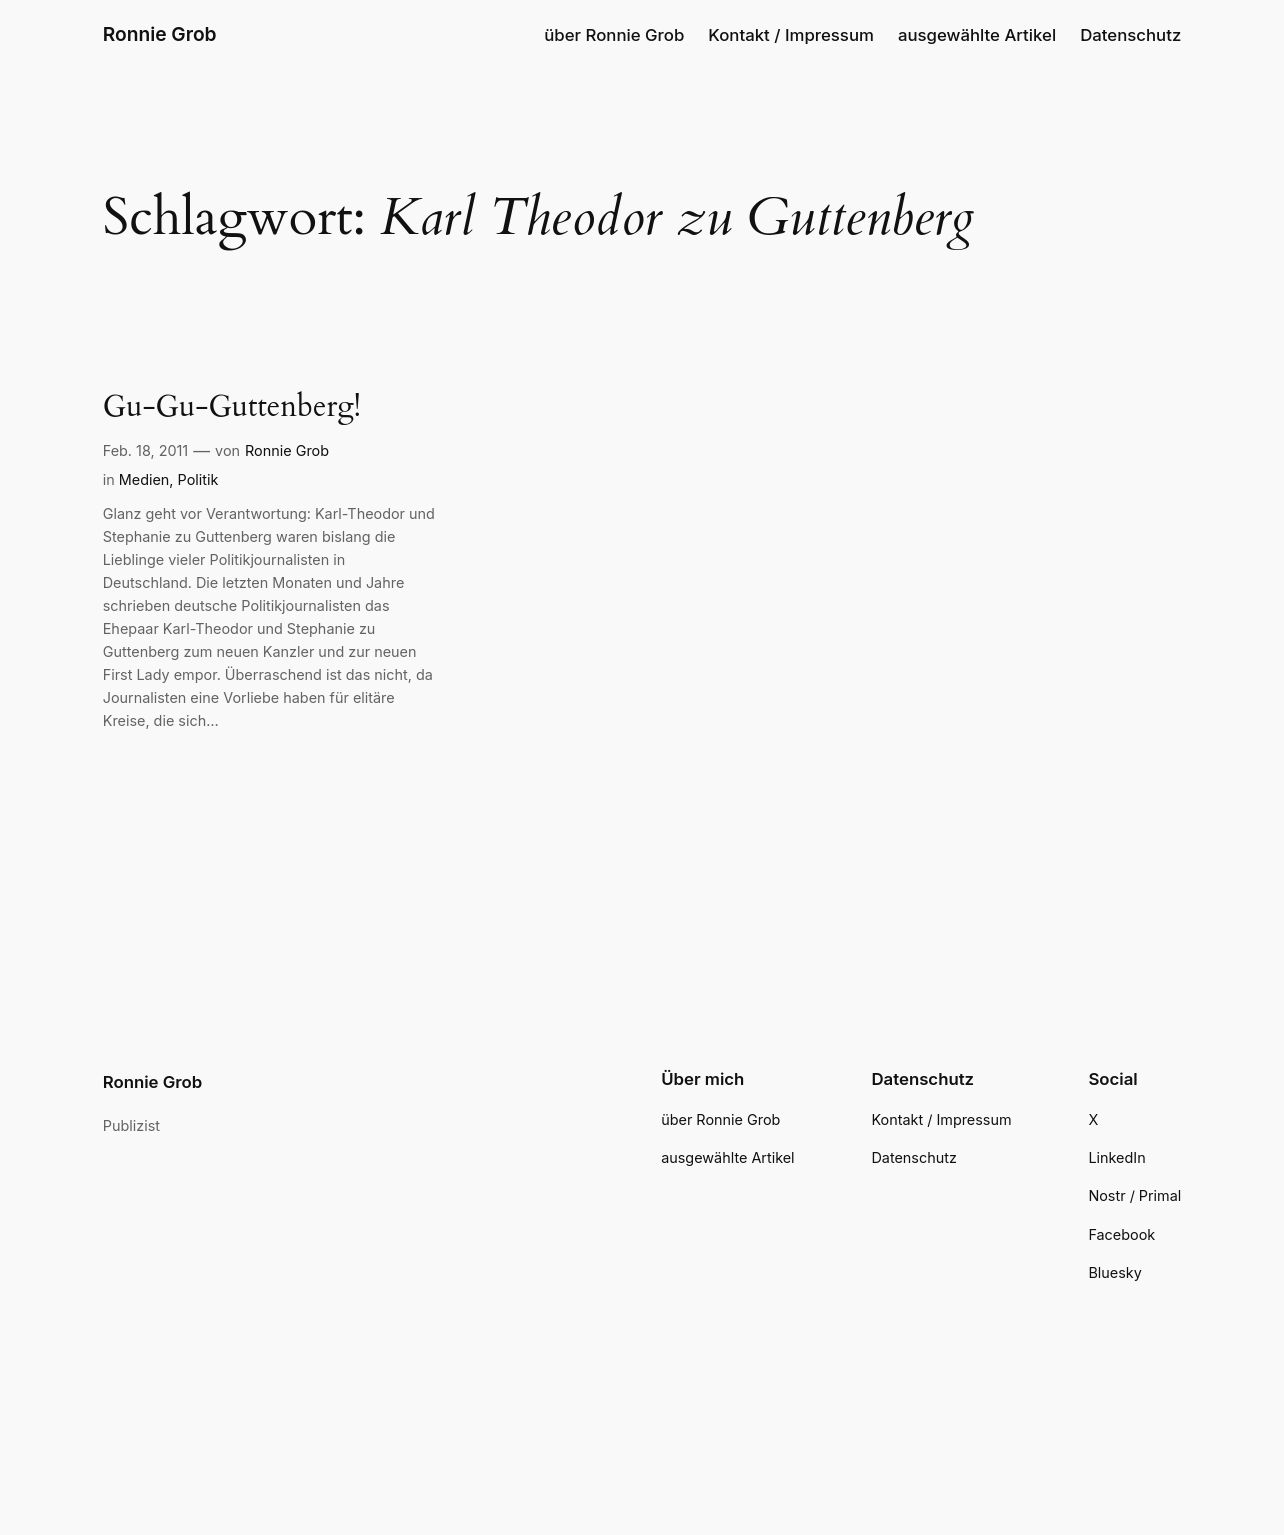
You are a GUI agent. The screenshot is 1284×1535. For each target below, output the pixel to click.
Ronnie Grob (160, 34)
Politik (198, 479)
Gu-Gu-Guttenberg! (232, 408)
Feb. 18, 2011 (146, 450)
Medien (144, 479)
